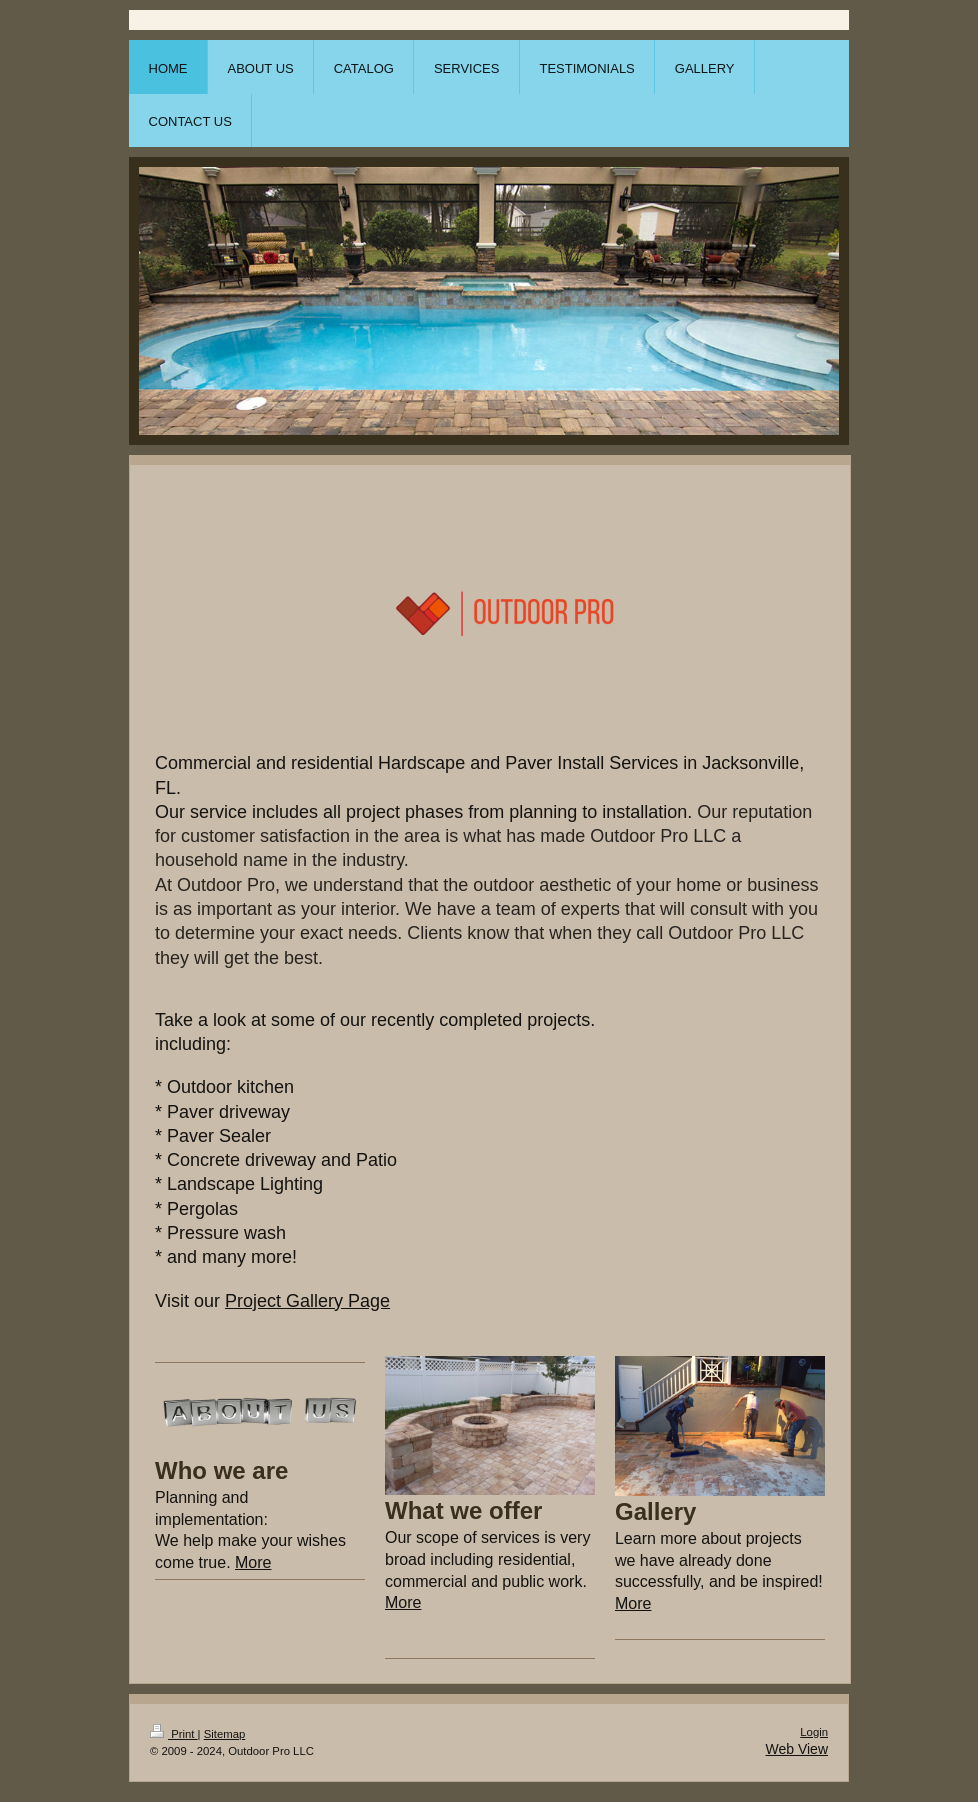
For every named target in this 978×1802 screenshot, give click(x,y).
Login (814, 1732)
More (253, 1562)
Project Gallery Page (307, 1301)
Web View (796, 1749)
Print (174, 1734)
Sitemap (225, 1734)
